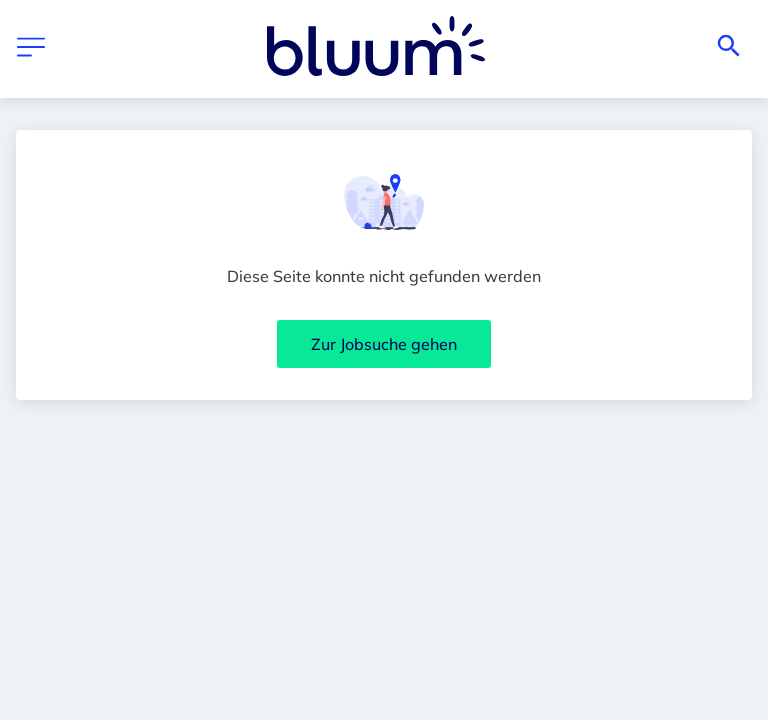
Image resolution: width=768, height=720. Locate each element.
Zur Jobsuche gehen (384, 344)
